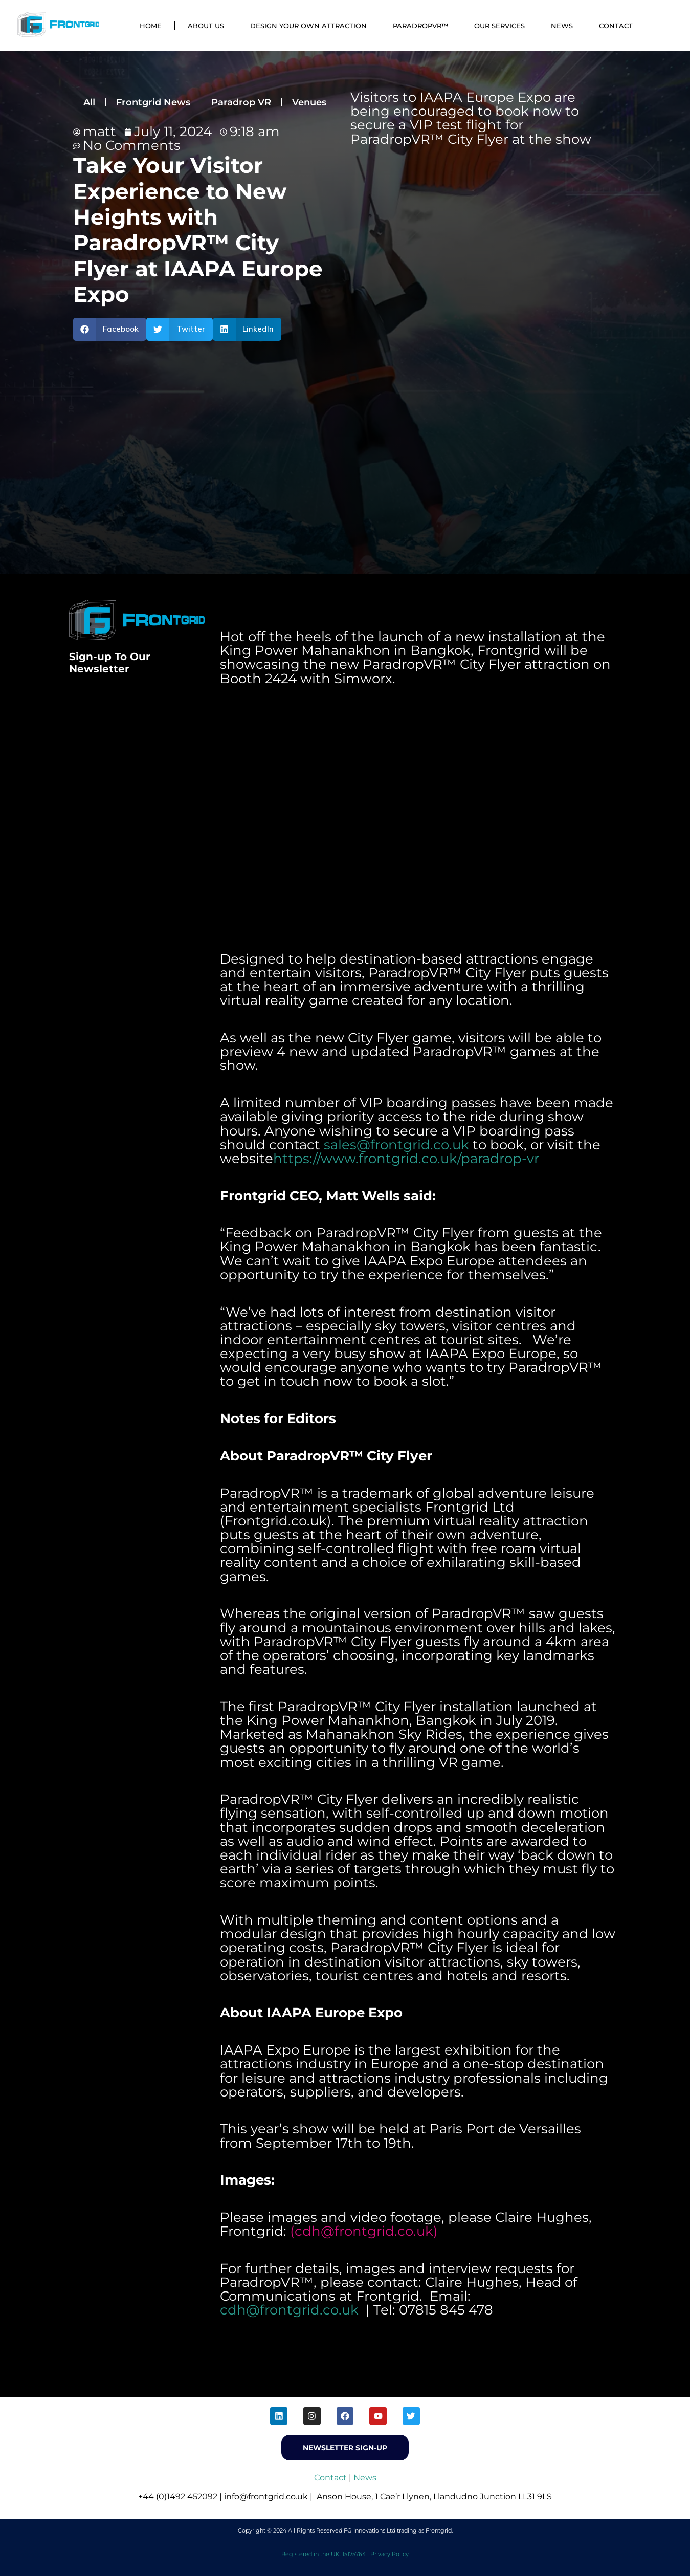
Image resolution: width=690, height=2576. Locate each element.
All (89, 102)
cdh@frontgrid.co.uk (364, 2231)
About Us (206, 25)
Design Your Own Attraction (308, 25)
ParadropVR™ (420, 25)
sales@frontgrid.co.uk (396, 1145)
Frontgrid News (153, 102)
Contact (616, 25)
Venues (309, 102)
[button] (110, 329)
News (562, 25)
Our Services (499, 25)
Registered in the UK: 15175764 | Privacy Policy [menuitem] (345, 2554)
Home (151, 25)
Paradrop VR (241, 102)
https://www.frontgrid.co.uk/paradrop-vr (406, 1158)
